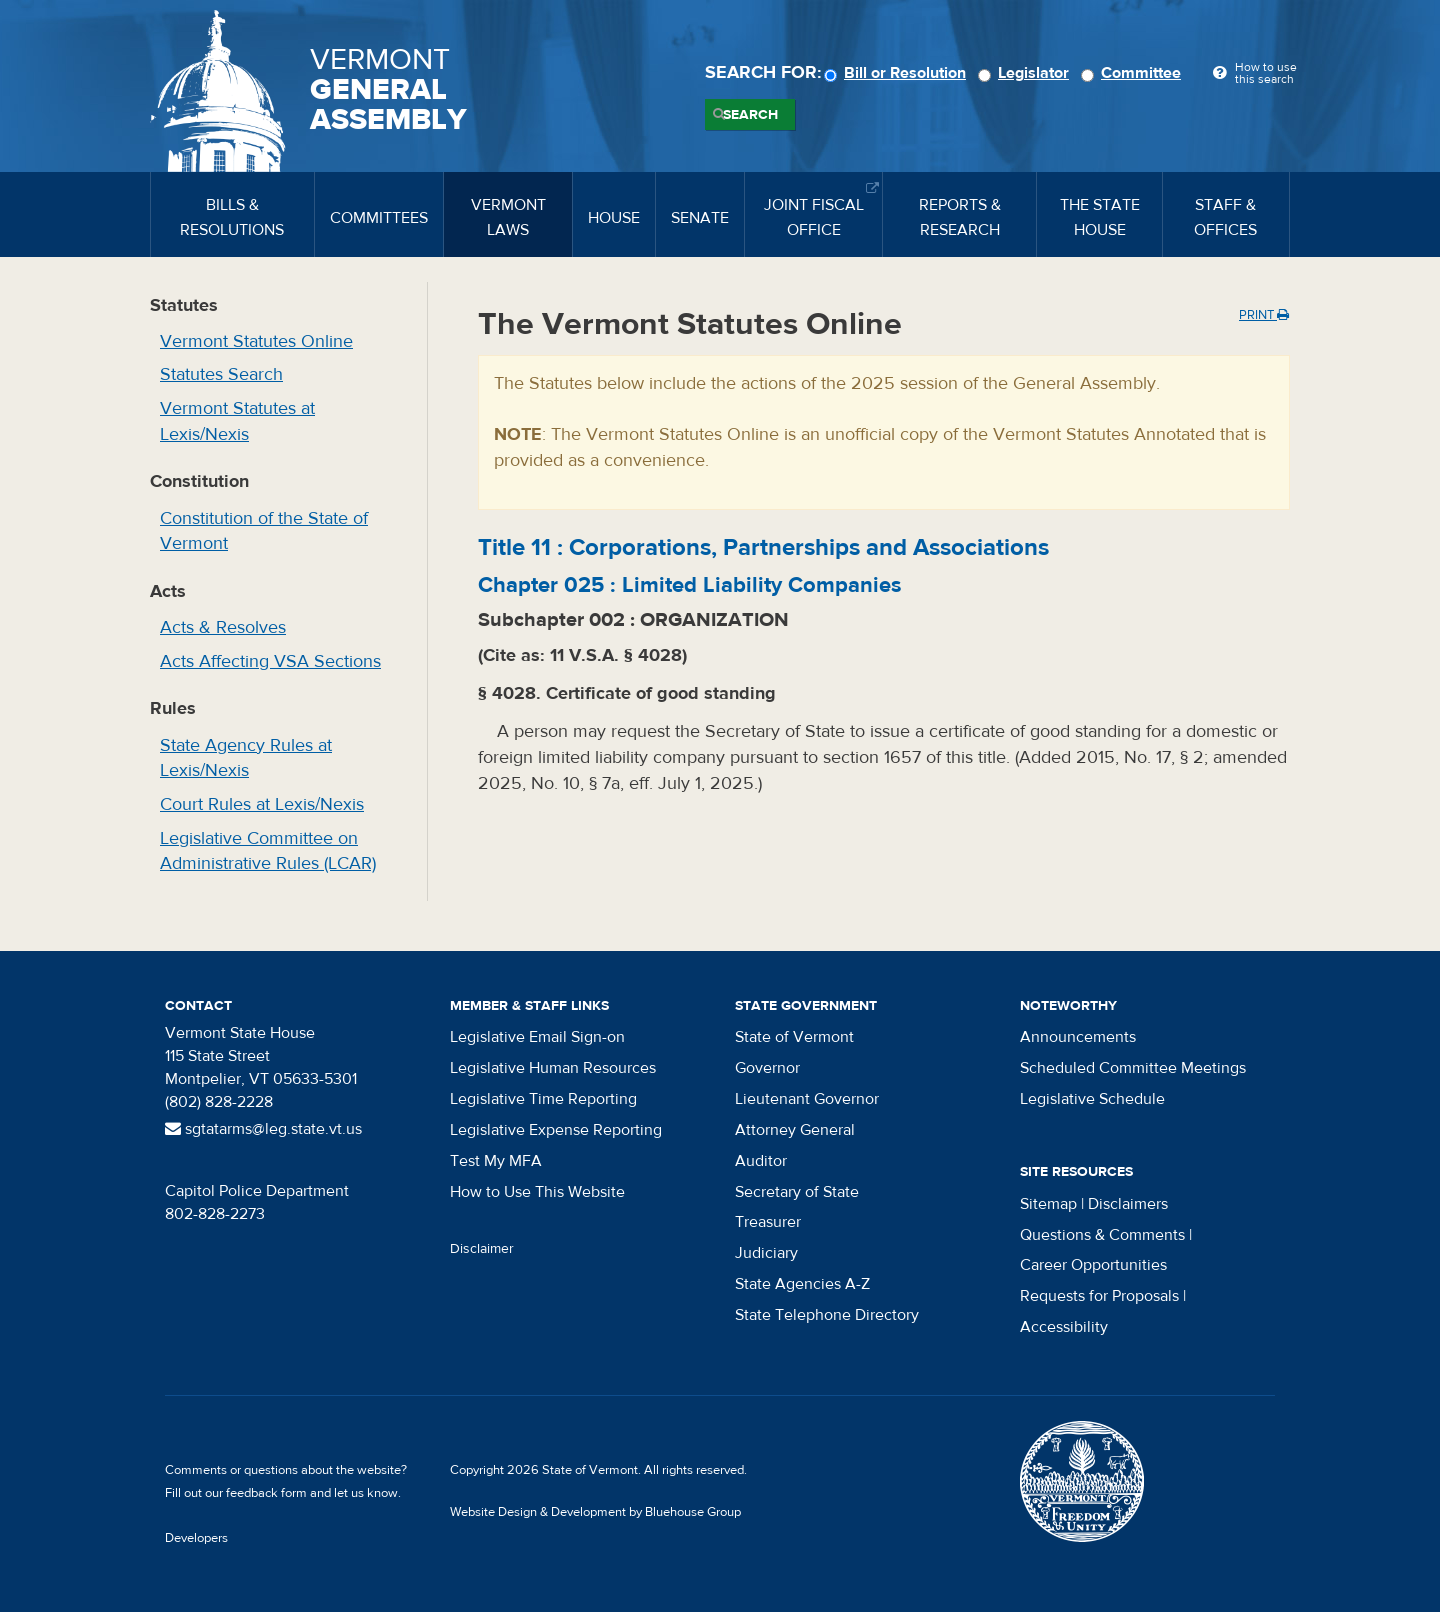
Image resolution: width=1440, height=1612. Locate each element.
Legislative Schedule (1092, 1099)
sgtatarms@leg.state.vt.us (263, 1129)
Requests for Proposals (1099, 1296)
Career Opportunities (1093, 1265)
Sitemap (1048, 1204)
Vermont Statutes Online (256, 341)
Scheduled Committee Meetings (1133, 1068)
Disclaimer (482, 1249)
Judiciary (766, 1253)
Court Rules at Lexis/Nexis (262, 804)
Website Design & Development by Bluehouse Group (595, 1512)
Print (1264, 315)
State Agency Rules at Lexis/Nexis (246, 758)
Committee (1134, 73)
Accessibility (1064, 1327)
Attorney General (795, 1130)
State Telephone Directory (827, 1315)
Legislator (1026, 73)
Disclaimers (1128, 1204)
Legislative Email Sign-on (537, 1037)
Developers (196, 1538)
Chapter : (690, 585)
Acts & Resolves (223, 627)
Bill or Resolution (898, 73)
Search (750, 115)
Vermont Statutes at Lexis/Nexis (237, 421)
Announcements (1078, 1037)
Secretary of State (797, 1192)
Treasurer (768, 1222)
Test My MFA (496, 1161)
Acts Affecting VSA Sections (270, 661)
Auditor (761, 1161)
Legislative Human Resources (553, 1068)
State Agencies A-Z (802, 1284)
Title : (763, 547)
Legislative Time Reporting (543, 1099)
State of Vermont (794, 1037)
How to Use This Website (537, 1192)
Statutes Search (221, 374)
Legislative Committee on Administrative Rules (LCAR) (268, 851)
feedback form (266, 1493)
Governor (767, 1068)
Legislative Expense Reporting (556, 1130)
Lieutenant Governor (807, 1099)
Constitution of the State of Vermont (264, 531)
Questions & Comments (1102, 1235)
